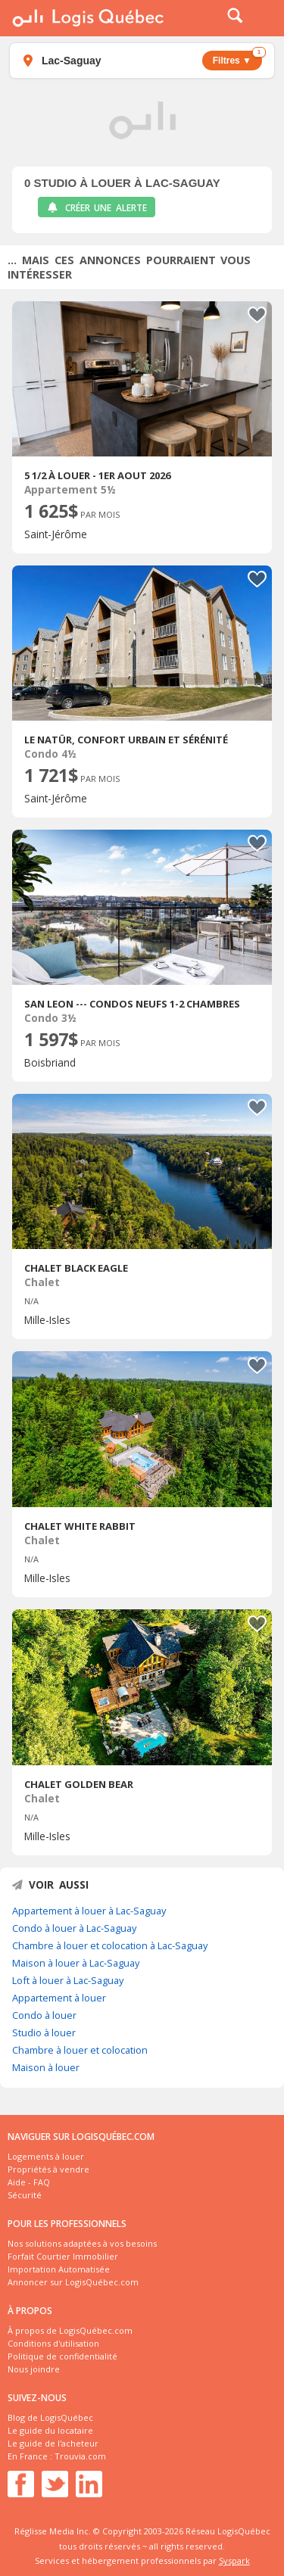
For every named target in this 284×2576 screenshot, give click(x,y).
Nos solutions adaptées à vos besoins (82, 2243)
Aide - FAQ (29, 2182)
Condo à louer (44, 2015)
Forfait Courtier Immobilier (63, 2256)
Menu (263, 18)
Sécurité (25, 2195)
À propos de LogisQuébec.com (70, 2330)
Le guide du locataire (50, 2430)
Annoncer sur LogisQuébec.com (73, 2282)
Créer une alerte (96, 207)
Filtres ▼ (237, 58)
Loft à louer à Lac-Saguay (67, 1980)
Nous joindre (34, 2369)
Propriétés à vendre (48, 2169)
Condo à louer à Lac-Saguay (74, 1928)
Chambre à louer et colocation (80, 2050)
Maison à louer (46, 2067)
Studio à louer (44, 2032)
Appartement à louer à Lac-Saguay (89, 1910)
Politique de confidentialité (62, 2356)
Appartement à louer (59, 1997)
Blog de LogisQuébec (50, 2417)
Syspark (234, 2560)
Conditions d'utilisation (53, 2343)
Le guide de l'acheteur (53, 2443)
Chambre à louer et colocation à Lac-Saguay (110, 1945)
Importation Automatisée (59, 2269)
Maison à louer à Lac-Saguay (75, 1963)
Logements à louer (46, 2156)
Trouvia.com (80, 2456)
